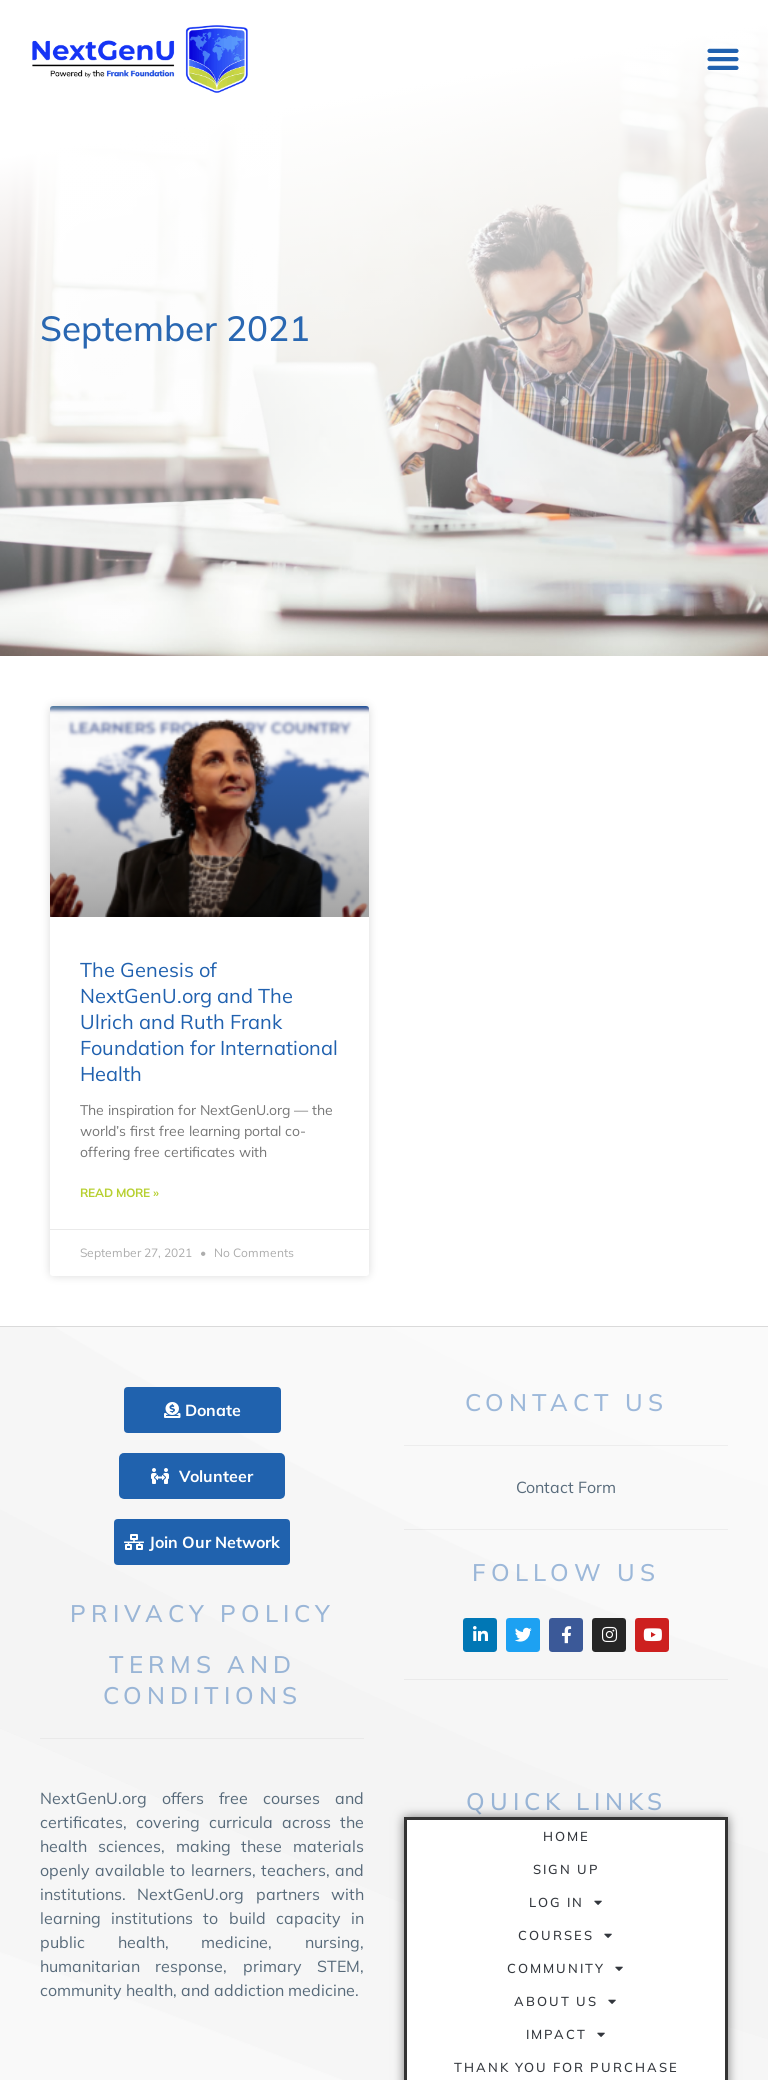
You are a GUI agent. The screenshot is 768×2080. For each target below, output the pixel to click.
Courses (566, 1935)
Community (566, 1968)
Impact (566, 2034)
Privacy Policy (202, 1613)
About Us (566, 2001)
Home (566, 1836)
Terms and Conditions (202, 1679)
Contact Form (566, 1487)
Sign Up (566, 1869)
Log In (566, 1902)
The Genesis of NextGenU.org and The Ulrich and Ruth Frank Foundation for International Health (209, 1021)
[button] (722, 59)
